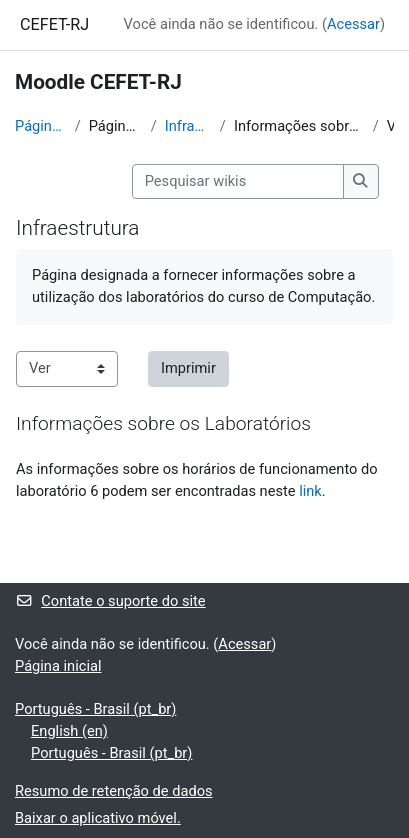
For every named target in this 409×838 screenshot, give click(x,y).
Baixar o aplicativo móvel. (98, 818)
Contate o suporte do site (110, 601)
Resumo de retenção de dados (114, 791)
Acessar (353, 24)
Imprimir (188, 368)
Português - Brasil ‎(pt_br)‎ (95, 709)
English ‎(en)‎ (69, 731)
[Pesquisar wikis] (238, 182)
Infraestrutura (188, 126)
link (310, 491)
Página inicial (41, 126)
